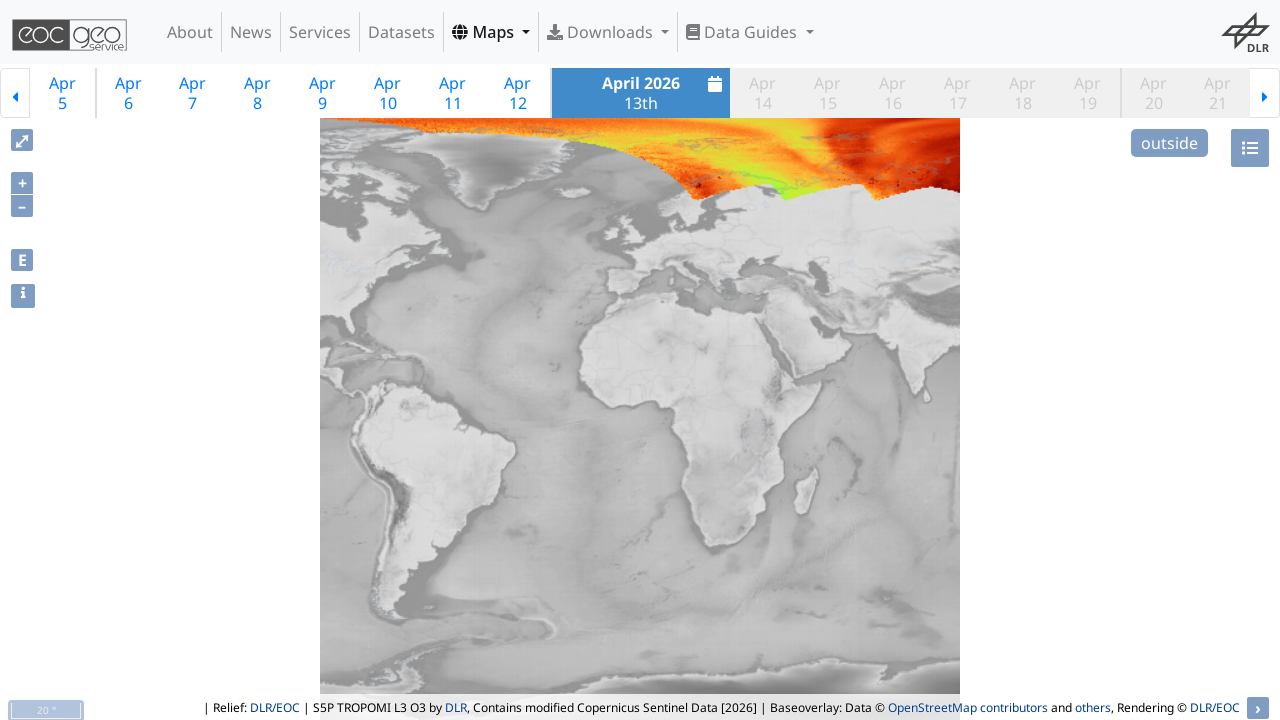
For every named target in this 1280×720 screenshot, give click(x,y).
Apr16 (892, 93)
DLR (456, 707)
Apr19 (1087, 93)
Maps (485, 32)
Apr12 (517, 93)
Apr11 (452, 93)
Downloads (602, 32)
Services (320, 32)
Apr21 (1217, 93)
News (251, 32)
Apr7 (192, 93)
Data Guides (743, 32)
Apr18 (1022, 93)
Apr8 (257, 93)
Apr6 (128, 93)
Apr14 (762, 93)
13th (664, 93)
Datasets (401, 32)
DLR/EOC (275, 707)
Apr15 (827, 93)
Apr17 (957, 93)
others (1093, 707)
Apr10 (387, 93)
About (190, 32)
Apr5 (62, 93)
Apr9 (322, 93)
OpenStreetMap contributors (968, 707)
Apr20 (1153, 93)
